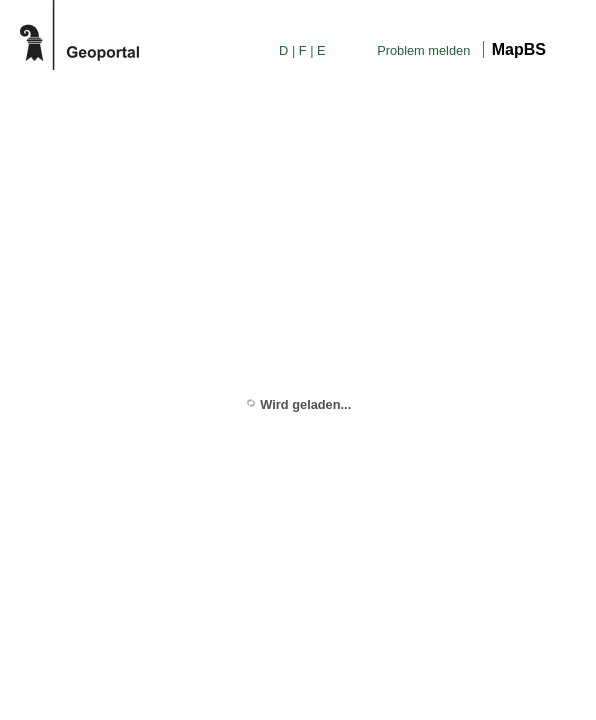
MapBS (519, 49)
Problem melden (423, 50)
